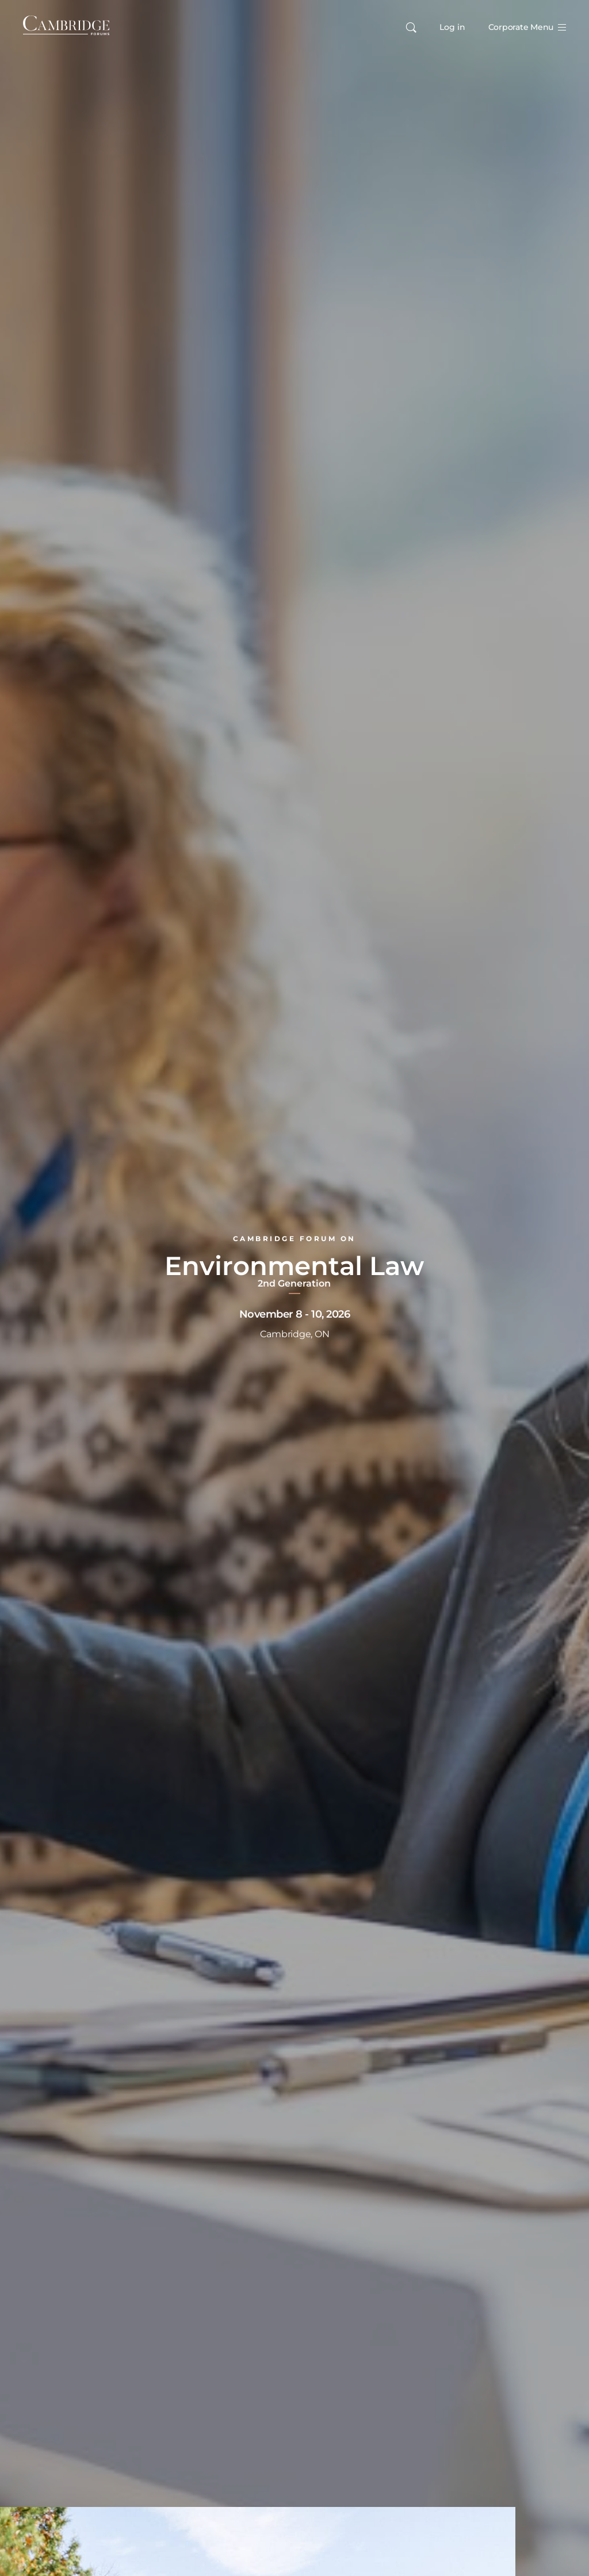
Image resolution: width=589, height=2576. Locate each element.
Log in (452, 27)
